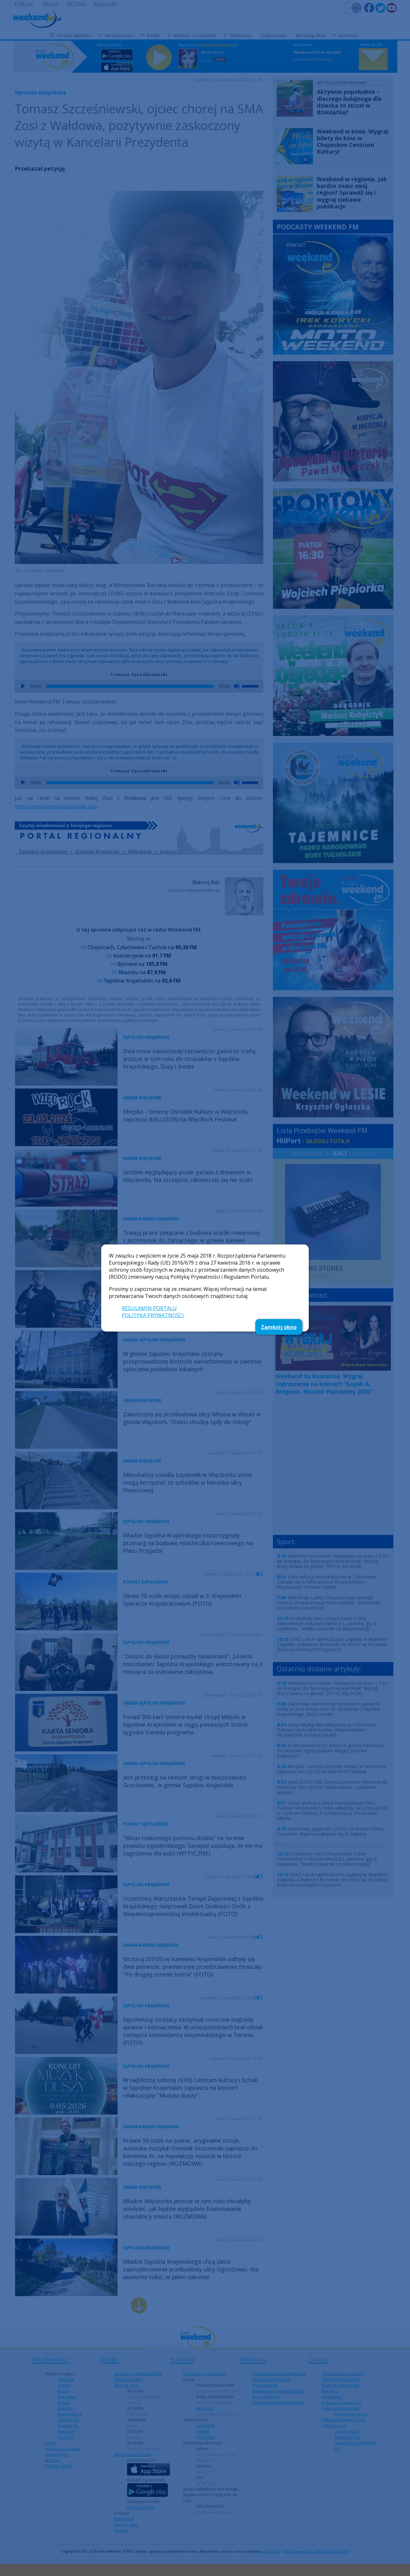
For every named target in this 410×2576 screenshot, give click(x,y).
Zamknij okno (279, 1327)
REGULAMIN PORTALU (149, 1308)
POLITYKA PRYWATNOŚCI (153, 1315)
